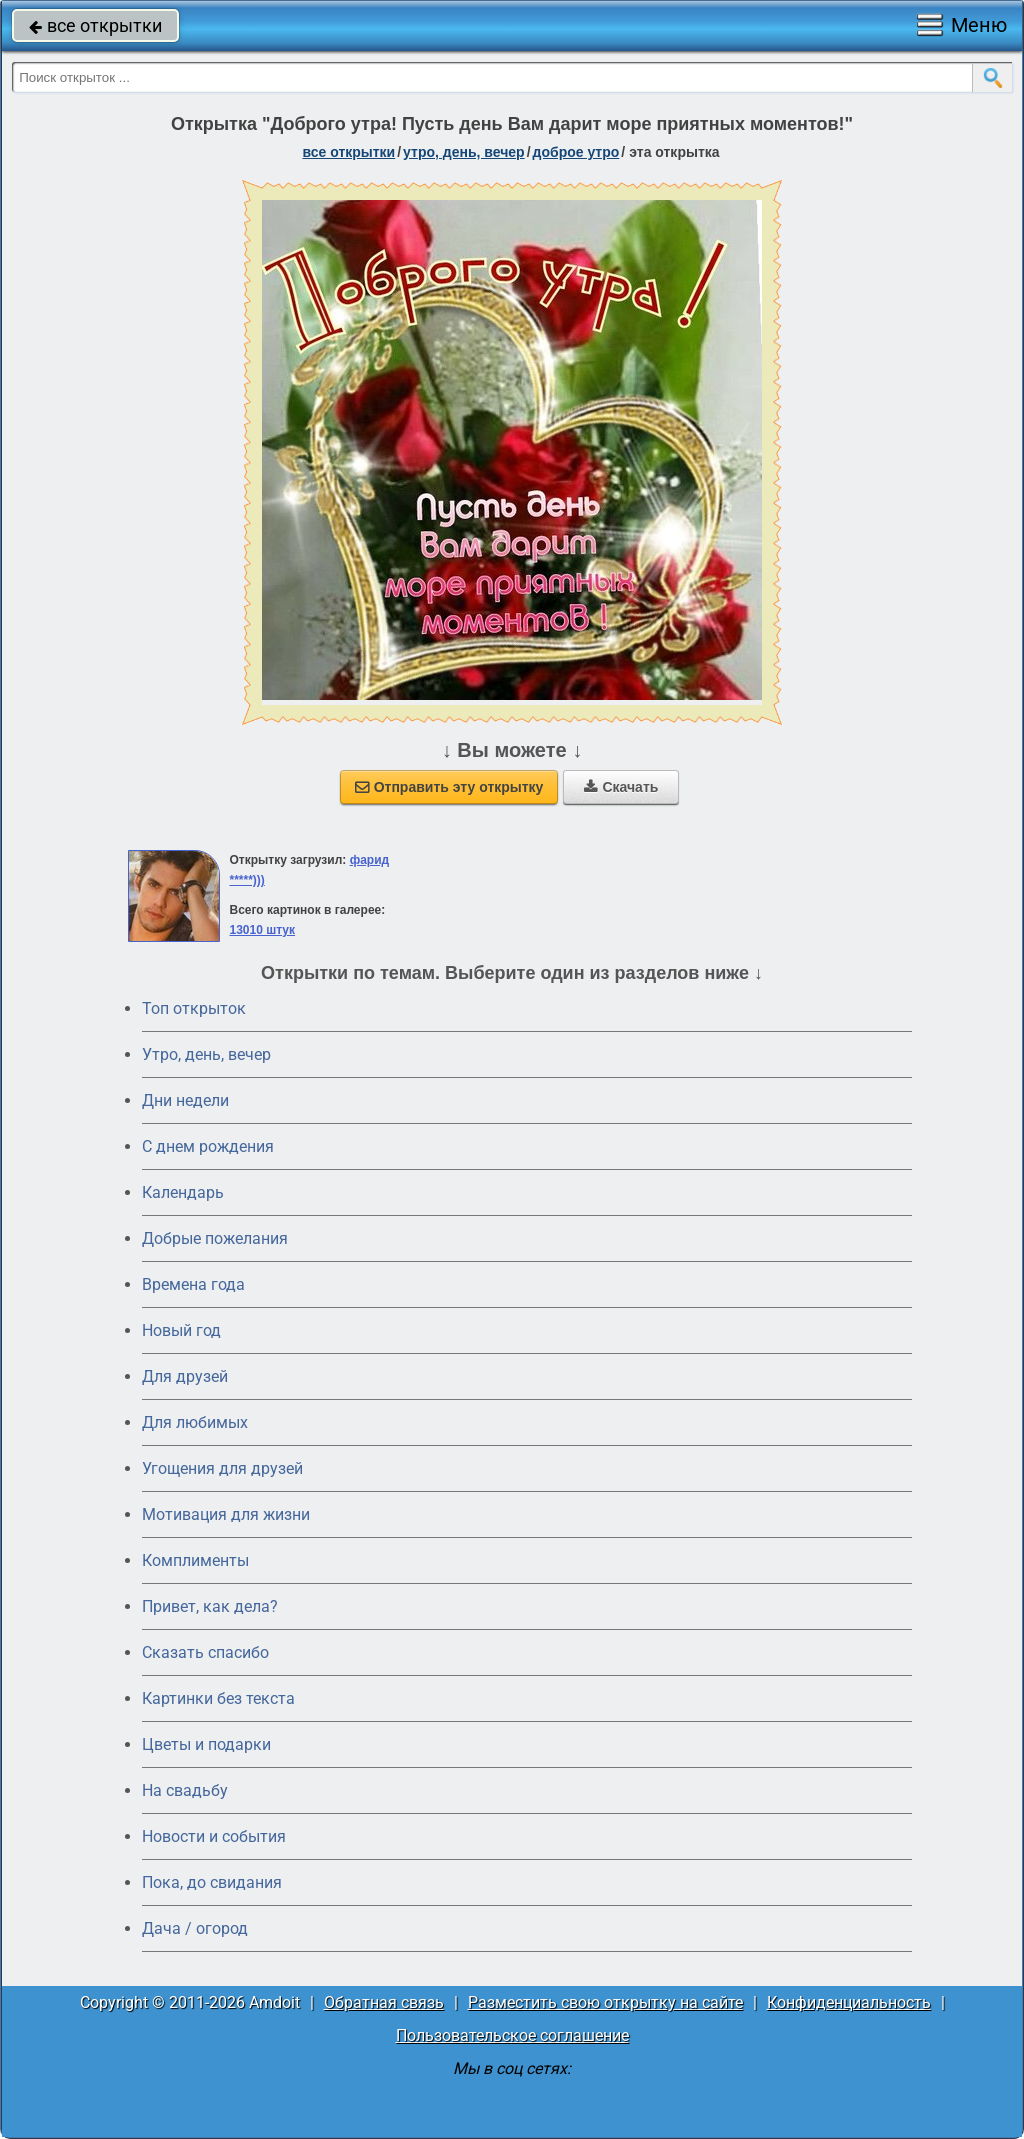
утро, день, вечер (464, 152)
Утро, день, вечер (206, 1054)
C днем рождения (208, 1146)
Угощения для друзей (222, 1468)
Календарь (183, 1192)
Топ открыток (194, 1008)
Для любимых (195, 1422)
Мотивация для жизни (226, 1514)
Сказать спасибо (205, 1652)
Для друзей (185, 1376)
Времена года (193, 1284)
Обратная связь (384, 2002)
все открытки (95, 25)
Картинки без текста (218, 1698)
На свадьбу (185, 1790)
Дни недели (185, 1100)
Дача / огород (195, 1928)
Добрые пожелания (215, 1238)
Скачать (621, 787)
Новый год (181, 1330)
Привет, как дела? (210, 1606)
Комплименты (195, 1560)
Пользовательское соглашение (512, 2035)
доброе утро (576, 152)
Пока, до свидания (212, 1882)
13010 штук (262, 930)
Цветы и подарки (206, 1744)
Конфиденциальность (849, 2002)
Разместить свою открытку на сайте (605, 2002)
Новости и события (214, 1836)
